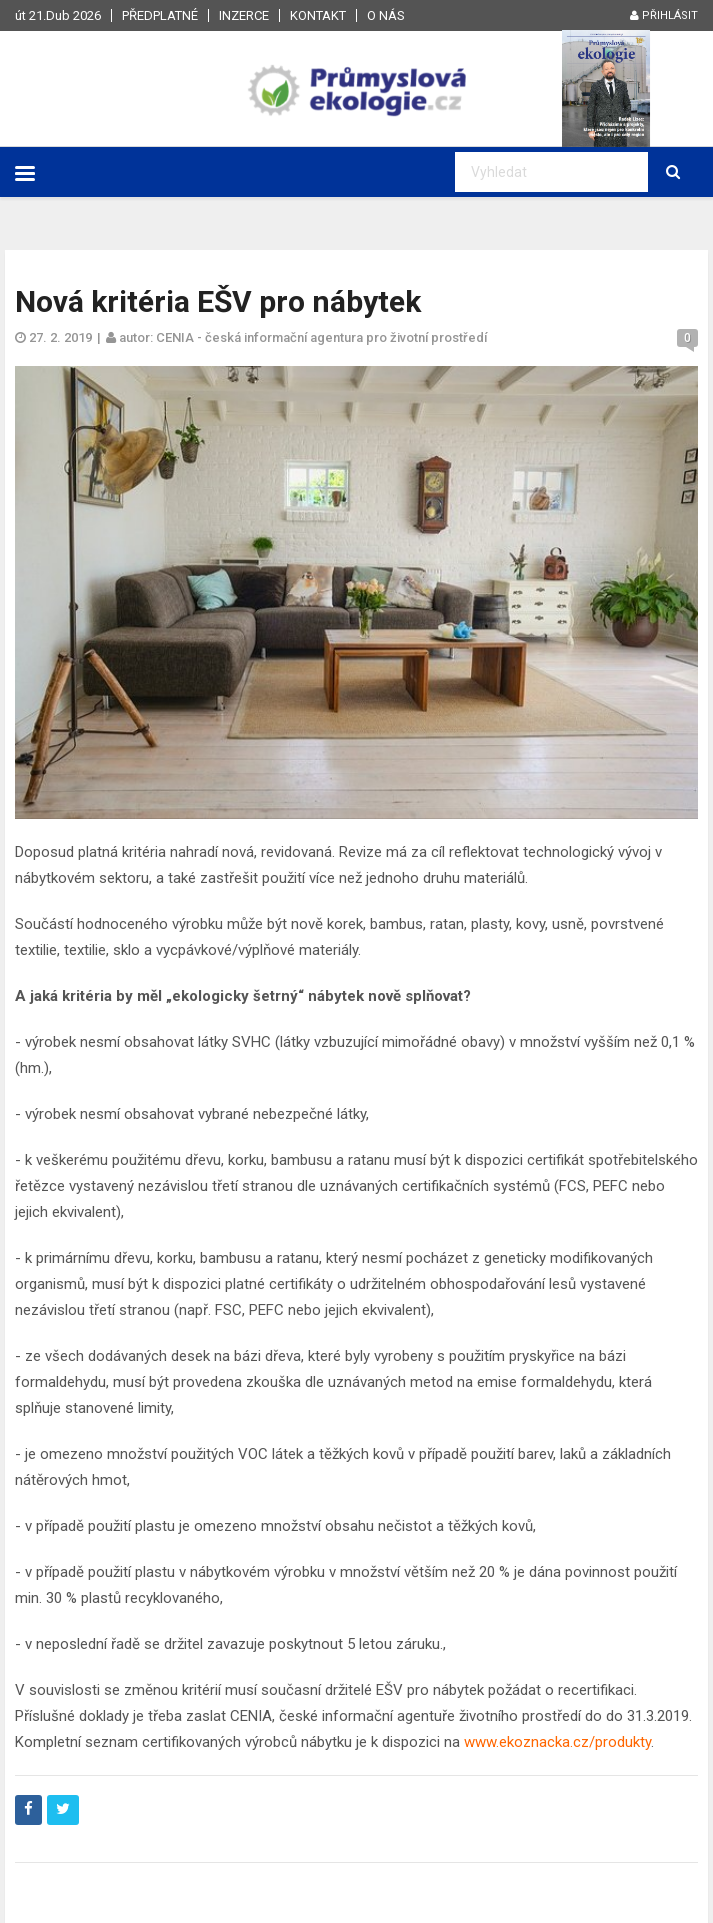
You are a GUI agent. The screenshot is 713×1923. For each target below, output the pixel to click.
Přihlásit (664, 15)
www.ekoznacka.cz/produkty (557, 1742)
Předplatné (160, 15)
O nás (386, 15)
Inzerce (244, 15)
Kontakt (318, 15)
